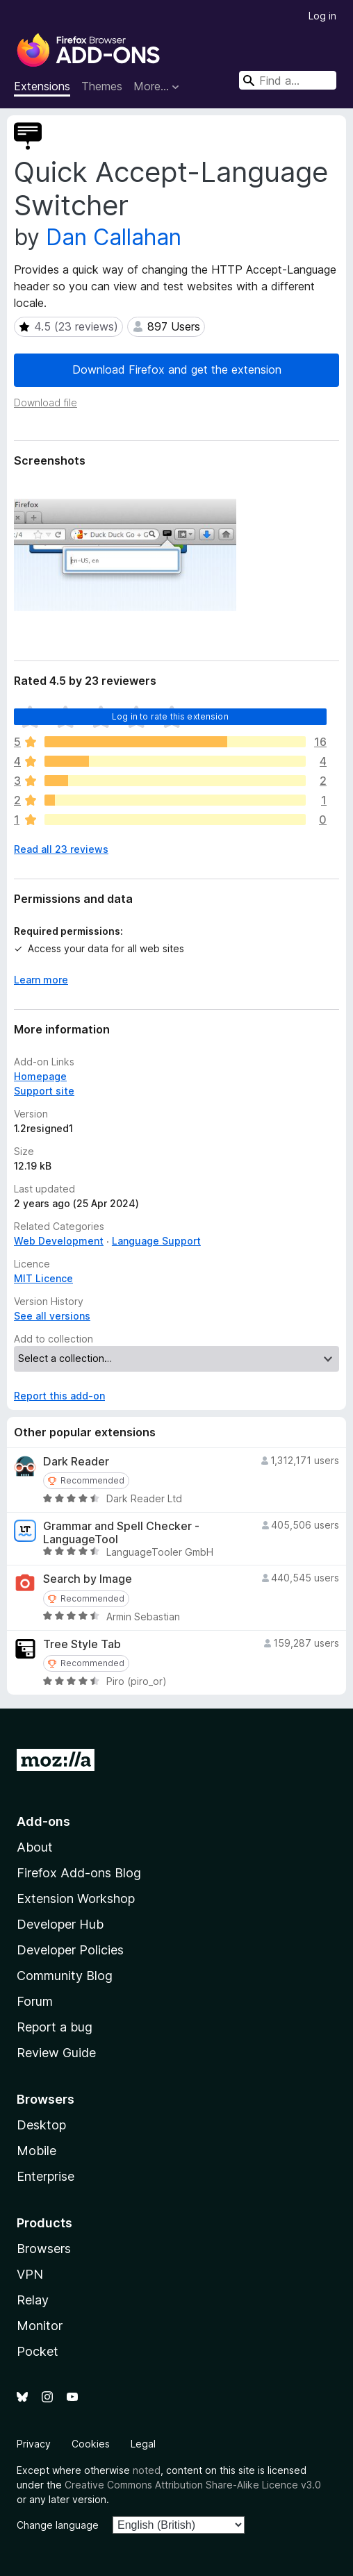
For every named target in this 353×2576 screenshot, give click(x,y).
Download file (45, 402)
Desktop (41, 2125)
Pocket (37, 2351)
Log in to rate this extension (170, 716)
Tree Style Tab (82, 1644)
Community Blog (65, 1975)
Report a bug (54, 2027)
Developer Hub (60, 1924)
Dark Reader (76, 1461)
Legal (143, 2444)
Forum (35, 2001)
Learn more (41, 980)
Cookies (91, 2444)
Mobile (36, 2150)
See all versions (52, 1316)
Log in (322, 16)
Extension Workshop (76, 1898)
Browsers (44, 2248)
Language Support (156, 1241)
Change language (58, 2525)
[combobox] (287, 80)
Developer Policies (70, 1950)
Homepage (40, 1076)
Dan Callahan (113, 237)
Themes (101, 86)
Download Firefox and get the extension (176, 369)
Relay (33, 2300)
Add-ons (43, 1821)
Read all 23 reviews (61, 849)
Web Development (59, 1241)
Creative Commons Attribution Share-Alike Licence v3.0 (193, 2485)
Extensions (42, 86)
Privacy (34, 2444)
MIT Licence (43, 1278)
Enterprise (45, 2176)
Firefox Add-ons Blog (79, 1872)
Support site (44, 1091)
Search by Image (87, 1579)
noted (147, 2470)
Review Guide (56, 2052)
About (35, 1847)
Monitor (40, 2325)
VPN (30, 2274)
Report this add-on (59, 1396)
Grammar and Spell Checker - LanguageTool (121, 1533)
